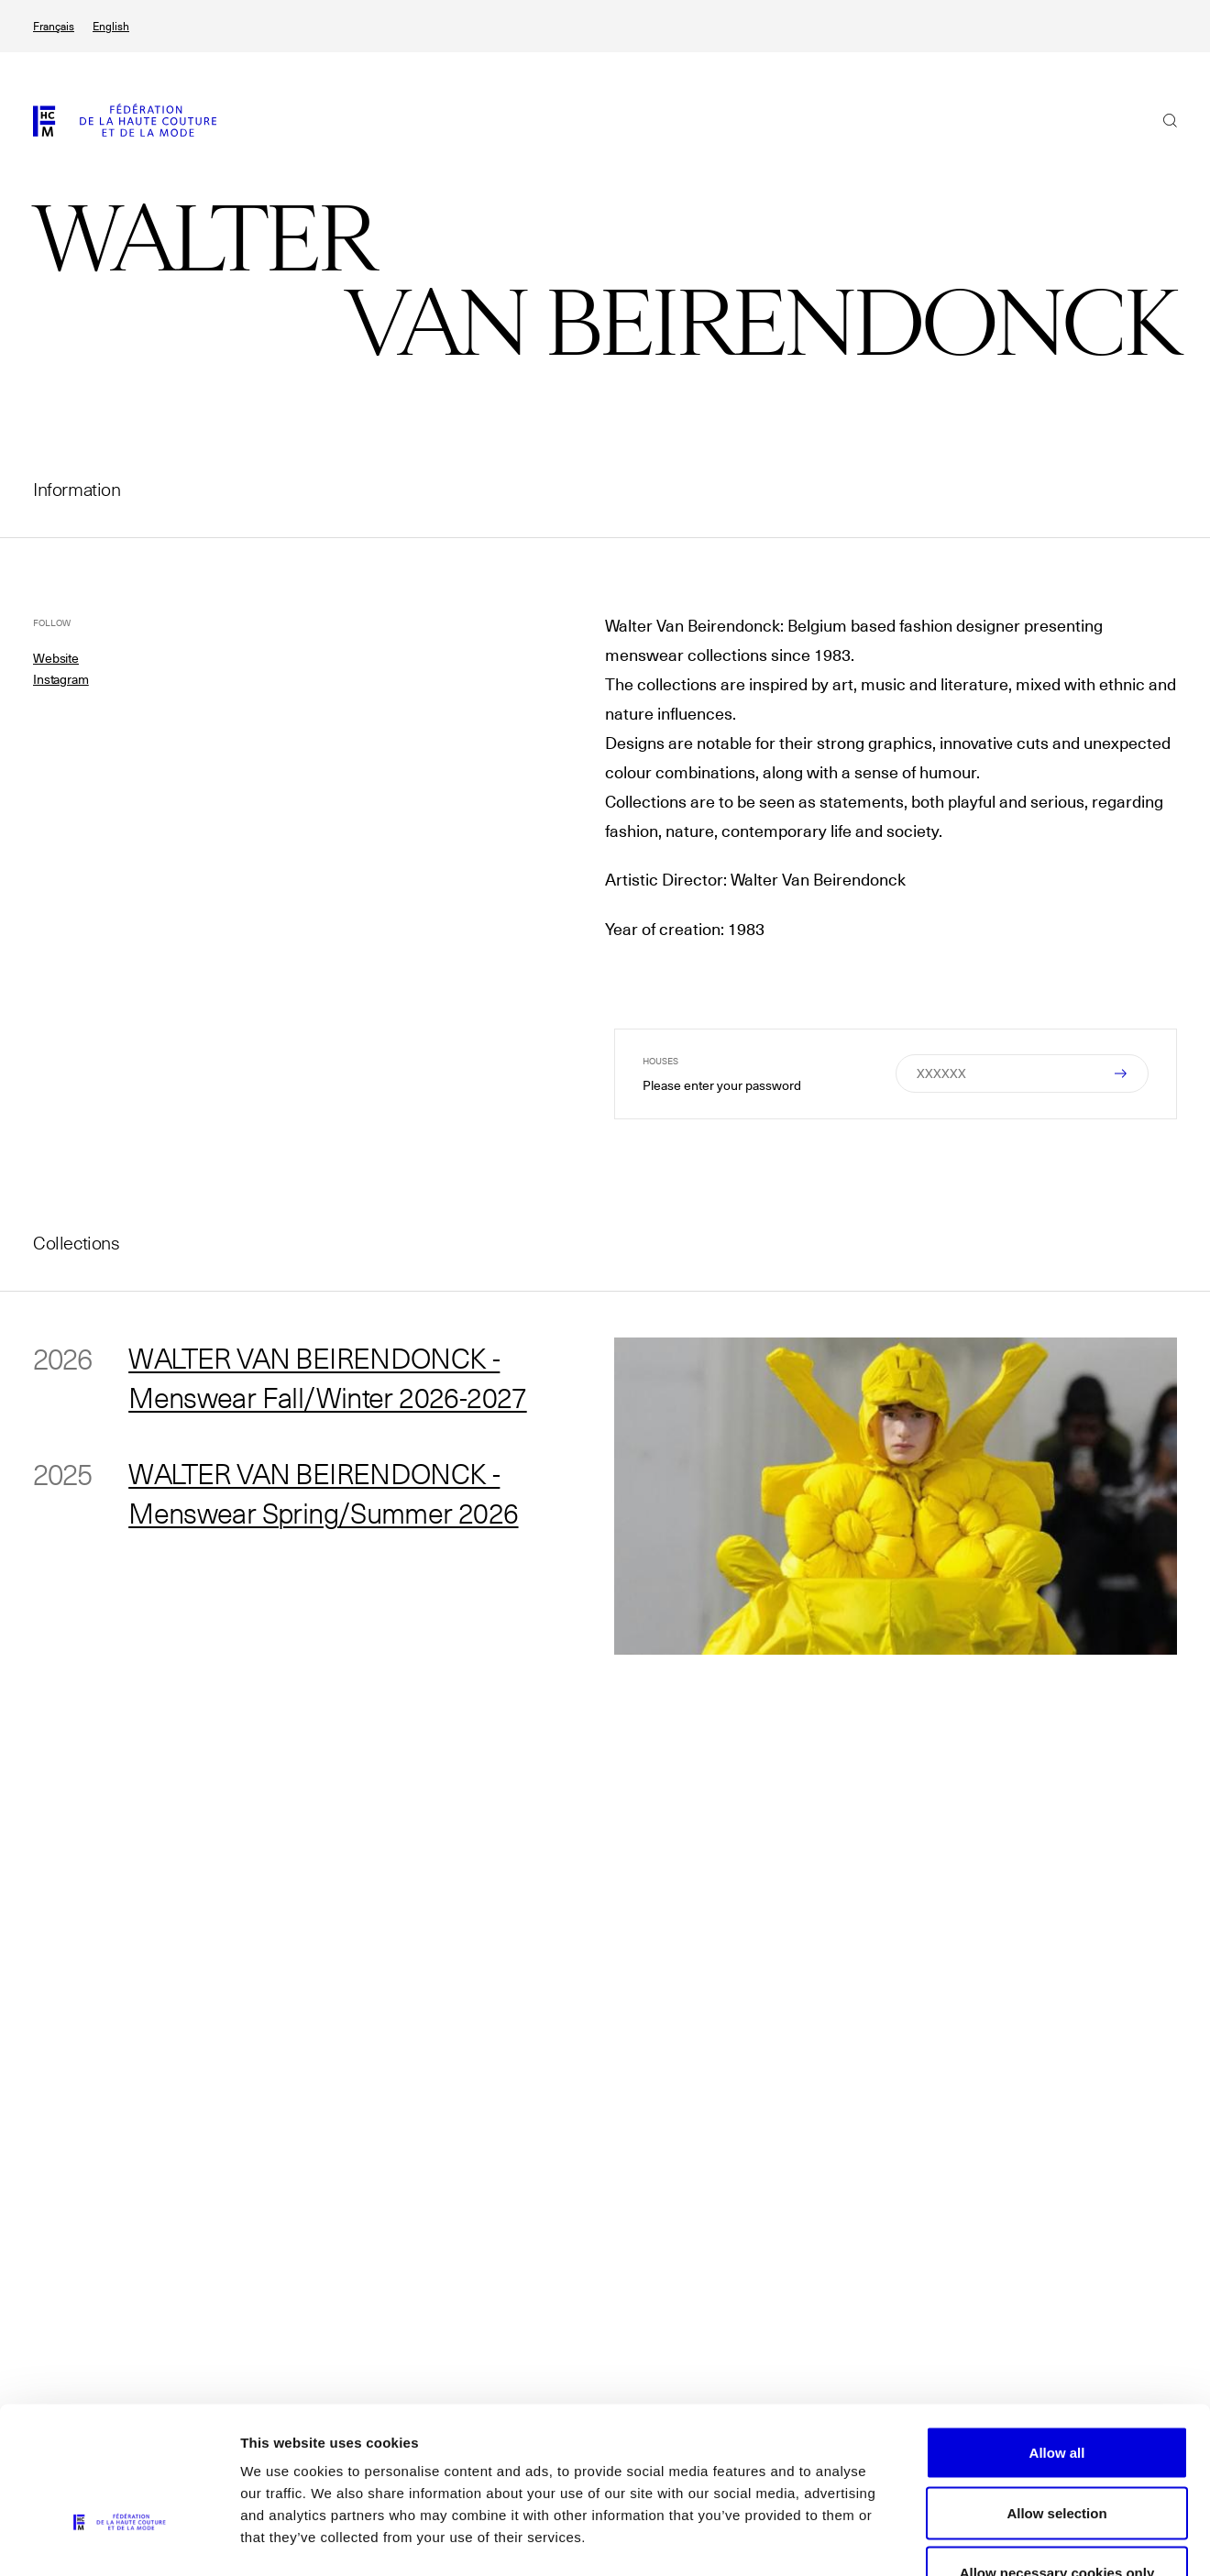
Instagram (61, 679)
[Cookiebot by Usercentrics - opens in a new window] (118, 2540)
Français (53, 26)
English (111, 26)
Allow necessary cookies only (1057, 2455)
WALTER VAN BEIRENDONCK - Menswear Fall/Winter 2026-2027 (331, 1378)
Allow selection (1056, 2396)
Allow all (1057, 2335)
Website (56, 658)
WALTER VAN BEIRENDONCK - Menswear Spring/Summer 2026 (328, 1495)
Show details (962, 2540)
